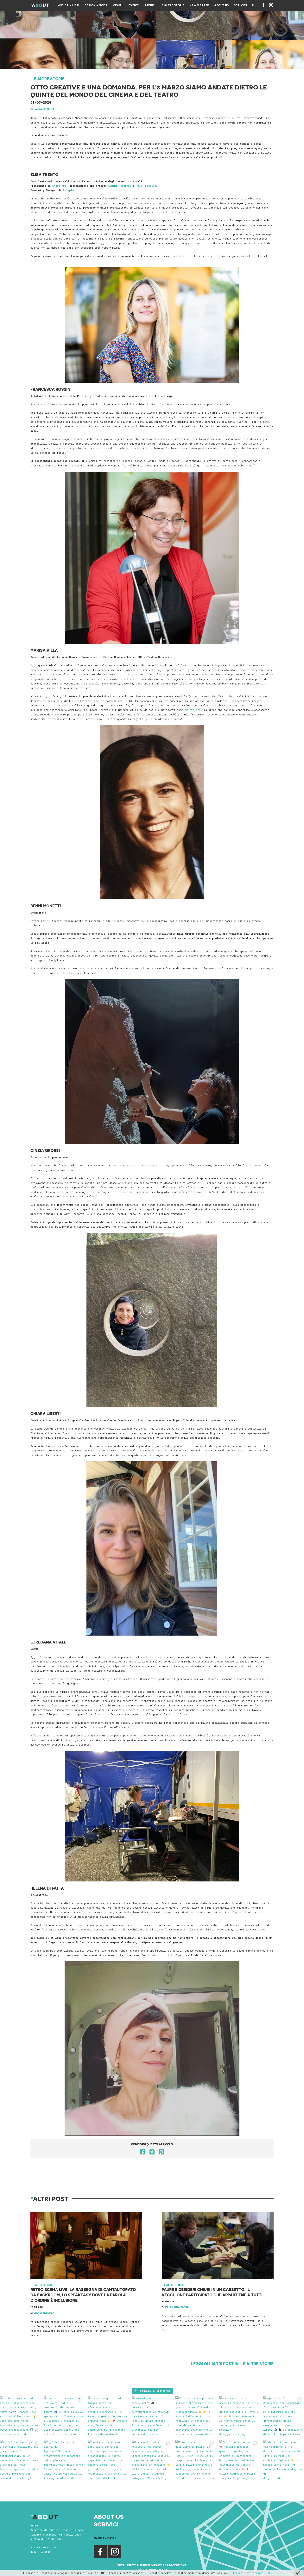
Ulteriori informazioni (247, 2573)
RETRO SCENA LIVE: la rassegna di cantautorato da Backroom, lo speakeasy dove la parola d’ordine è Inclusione (83, 2295)
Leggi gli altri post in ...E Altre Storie (232, 2363)
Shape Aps (59, 185)
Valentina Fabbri (177, 2307)
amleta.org (192, 710)
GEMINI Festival (119, 185)
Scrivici (106, 2524)
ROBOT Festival (147, 185)
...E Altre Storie (47, 78)
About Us (109, 2516)
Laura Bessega (44, 108)
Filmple (68, 190)
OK (269, 2573)
